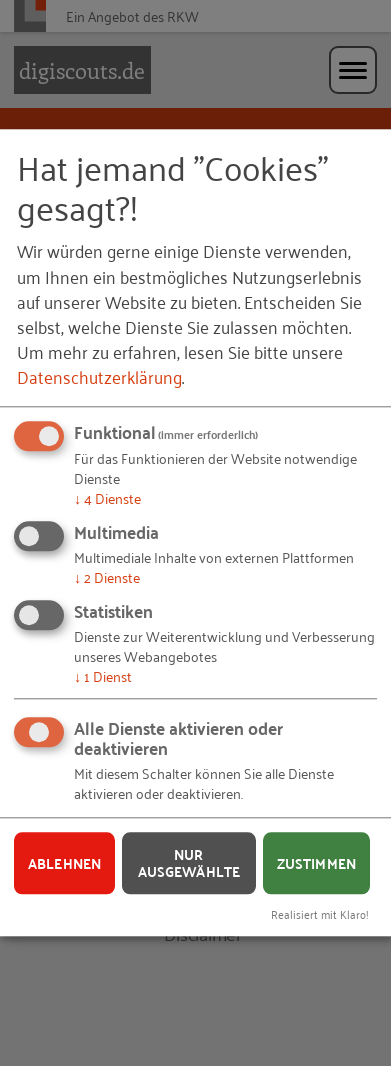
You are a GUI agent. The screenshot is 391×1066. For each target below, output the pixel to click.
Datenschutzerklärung (99, 377)
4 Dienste (107, 498)
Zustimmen (316, 863)
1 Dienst (103, 675)
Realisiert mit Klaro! (320, 913)
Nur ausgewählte (189, 862)
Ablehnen (64, 863)
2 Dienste (107, 576)
